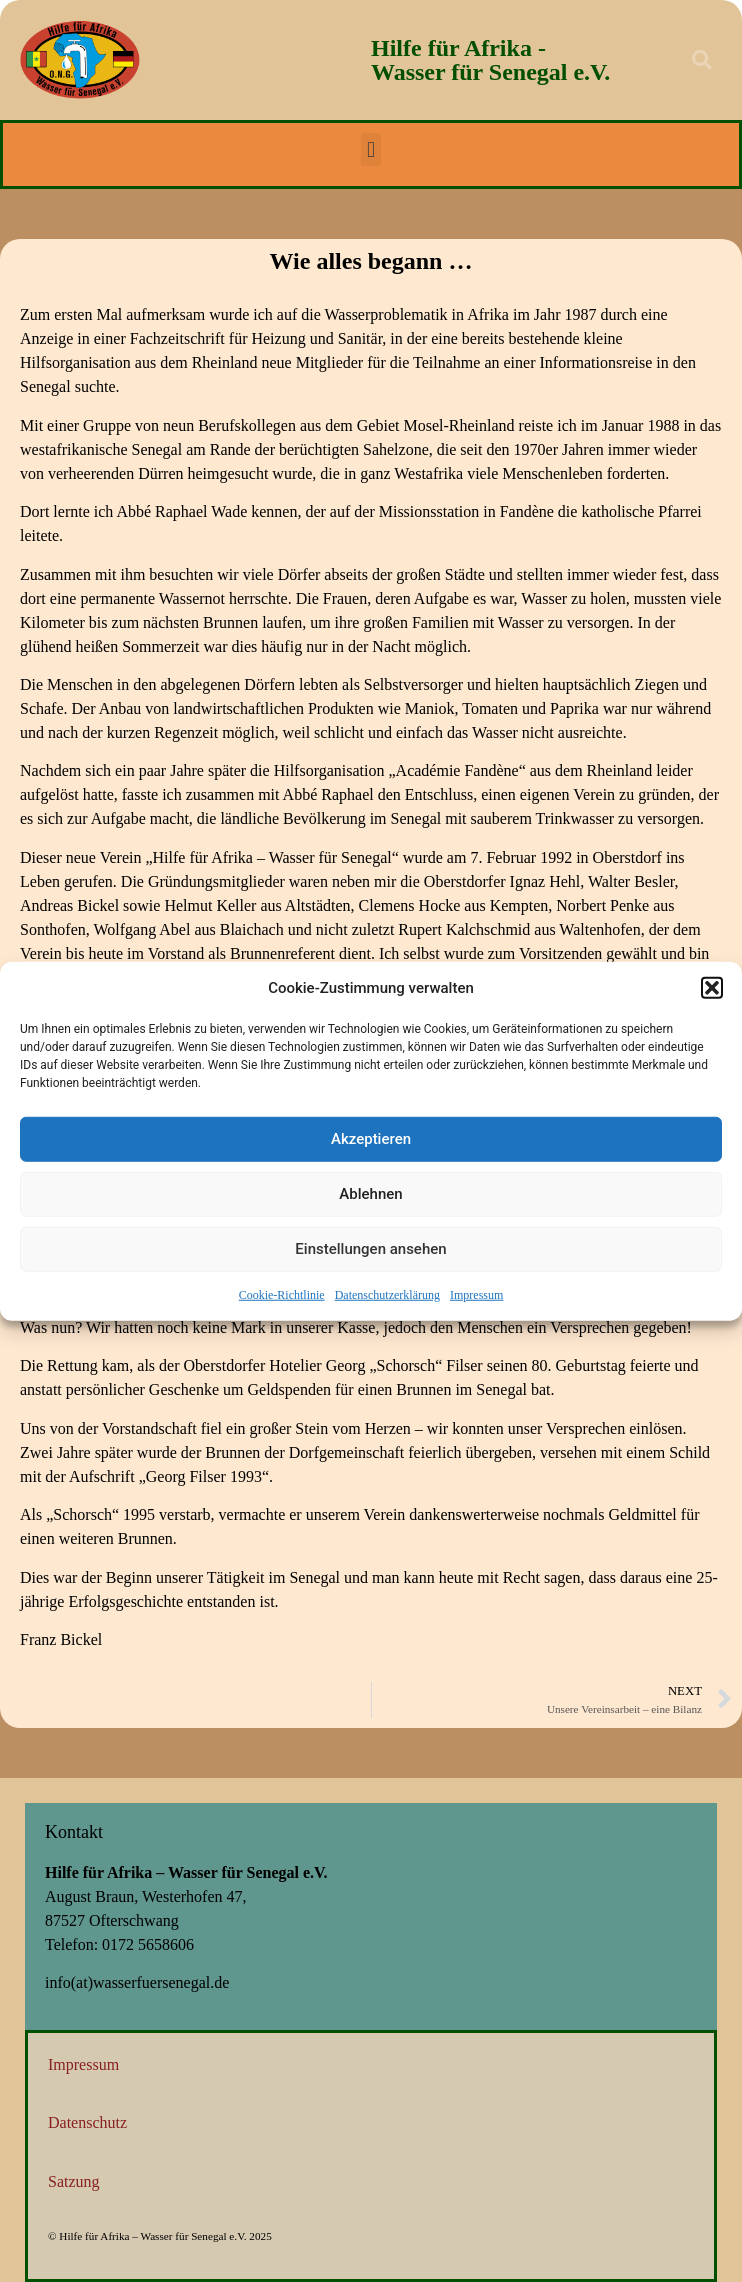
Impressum (476, 1299)
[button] (712, 993)
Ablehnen (370, 1199)
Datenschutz (87, 2122)
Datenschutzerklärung (387, 1299)
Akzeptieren (371, 1144)
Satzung (74, 2181)
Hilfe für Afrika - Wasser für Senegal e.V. (490, 60)
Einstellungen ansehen (370, 1254)
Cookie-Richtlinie (282, 1299)
